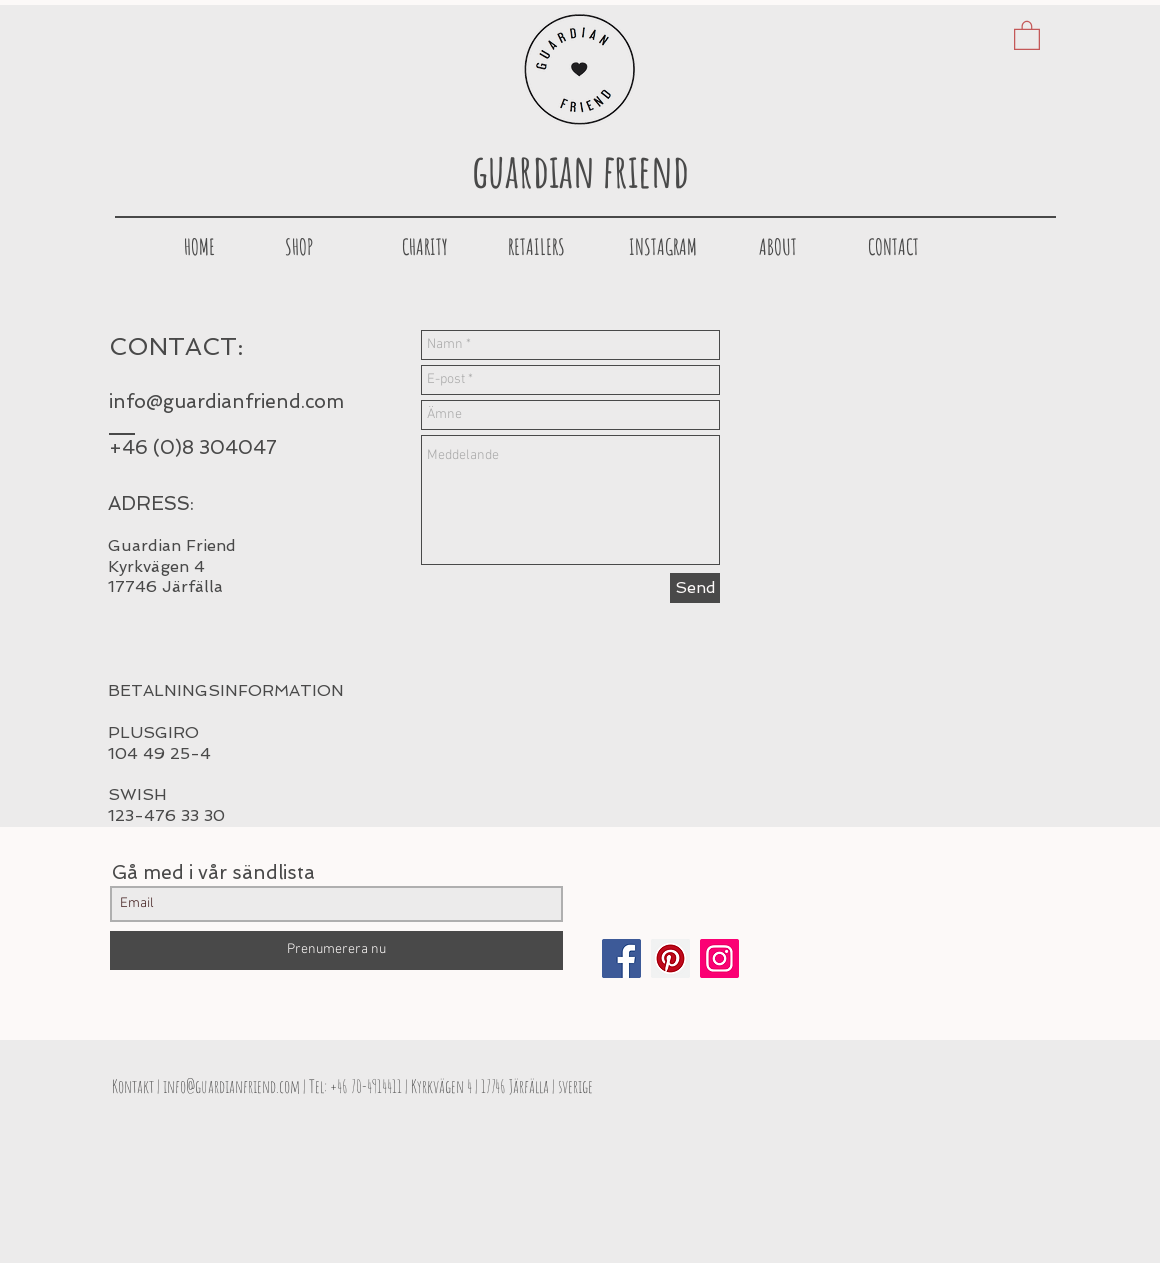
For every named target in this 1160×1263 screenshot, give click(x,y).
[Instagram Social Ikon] (719, 958)
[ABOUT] (778, 247)
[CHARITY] (425, 247)
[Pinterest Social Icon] (670, 958)
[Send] (695, 588)
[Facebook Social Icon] (621, 958)
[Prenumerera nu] (336, 950)
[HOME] (199, 247)
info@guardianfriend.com (226, 401)
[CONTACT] (893, 247)
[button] (1027, 34)
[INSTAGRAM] (663, 247)
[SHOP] (299, 247)
